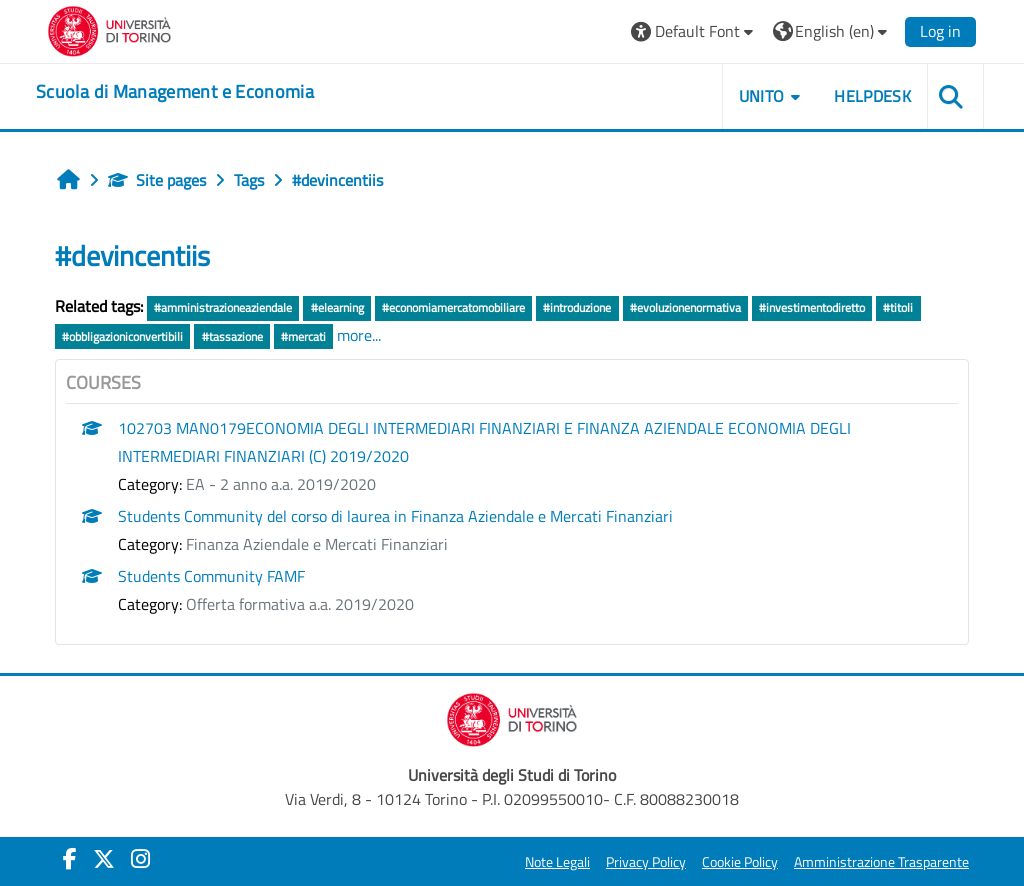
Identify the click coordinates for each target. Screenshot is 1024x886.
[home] (175, 92)
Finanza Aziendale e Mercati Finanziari (317, 544)
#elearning (337, 307)
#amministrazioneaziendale (223, 307)
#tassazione (232, 336)
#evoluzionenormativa (685, 307)
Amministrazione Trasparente (881, 862)
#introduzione (577, 307)
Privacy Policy (646, 862)
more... (359, 335)
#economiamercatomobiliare (453, 307)
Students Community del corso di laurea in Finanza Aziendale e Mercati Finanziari (395, 516)
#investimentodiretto (812, 307)
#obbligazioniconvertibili (122, 336)
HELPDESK (872, 96)
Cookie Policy (740, 862)
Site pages (157, 180)
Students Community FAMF (211, 576)
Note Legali (557, 862)
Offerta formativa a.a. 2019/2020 (300, 604)
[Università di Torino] (109, 29)
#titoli (898, 307)
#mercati (303, 336)
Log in (940, 31)
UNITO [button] (762, 96)
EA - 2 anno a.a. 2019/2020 (281, 484)
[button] (694, 31)
